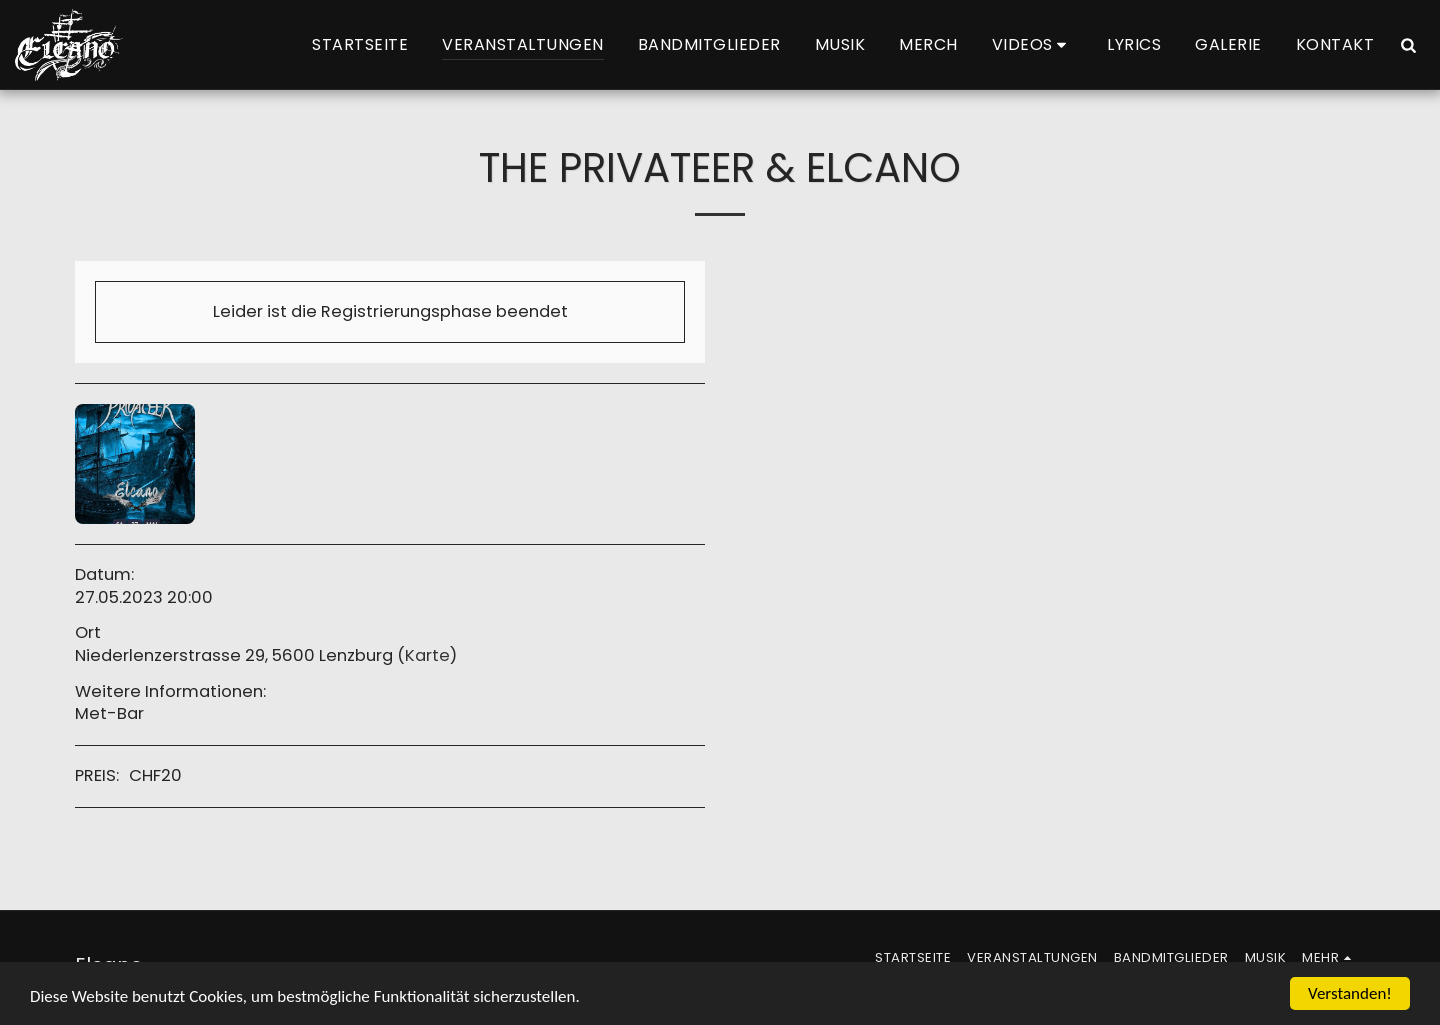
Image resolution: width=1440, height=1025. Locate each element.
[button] (1033, 45)
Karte (427, 655)
